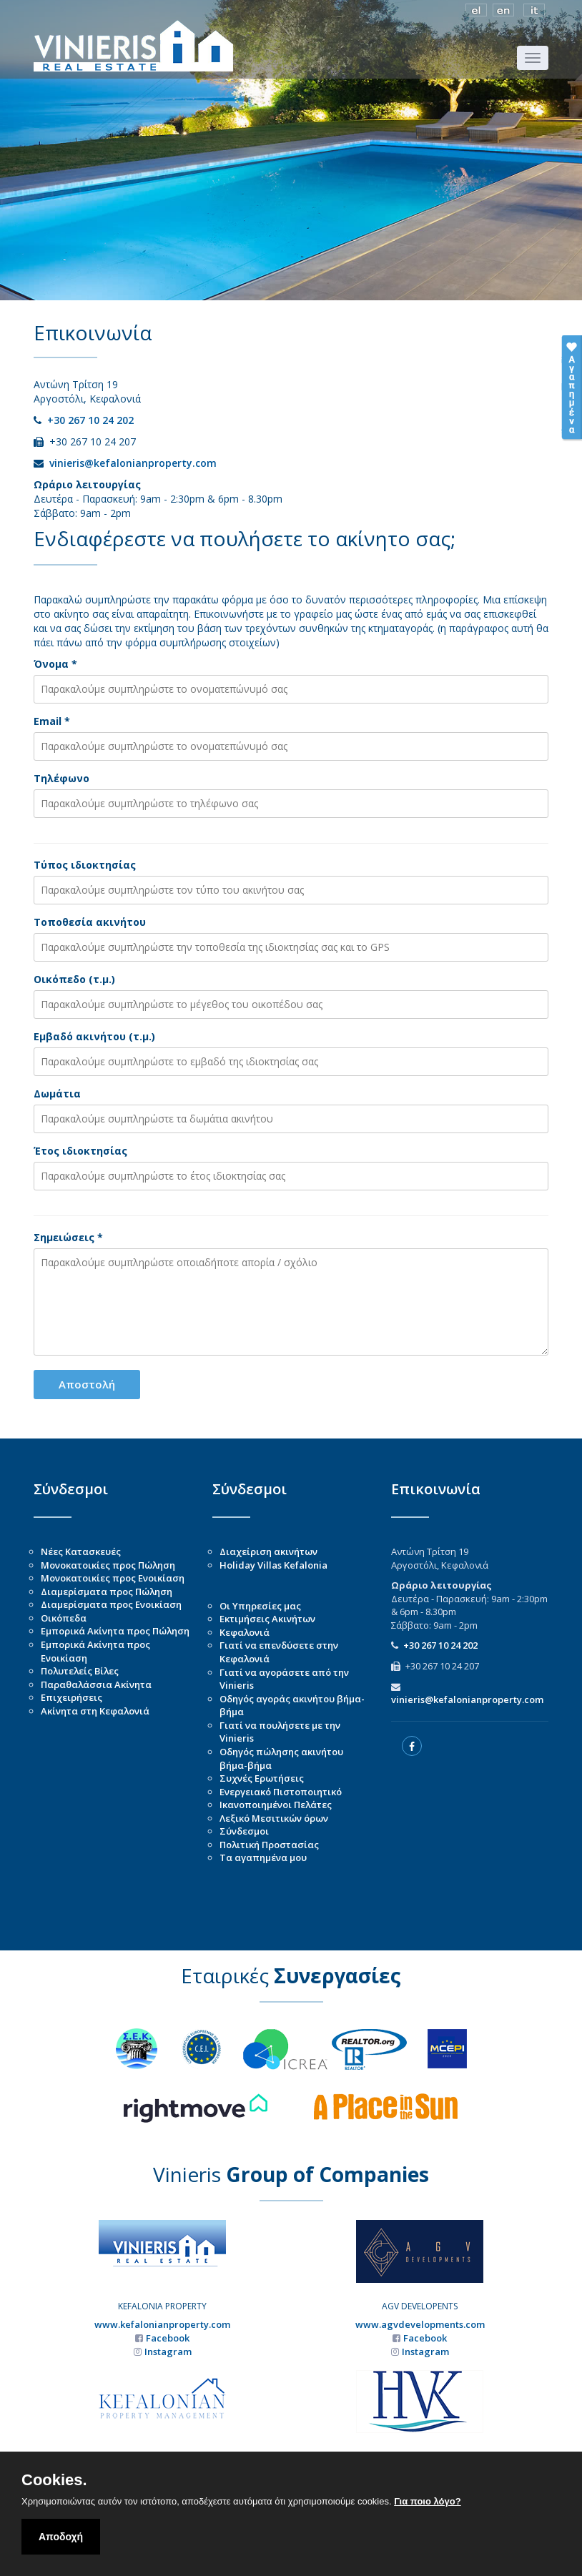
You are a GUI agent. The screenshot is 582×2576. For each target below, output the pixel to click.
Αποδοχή (61, 2536)
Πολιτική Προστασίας (269, 1844)
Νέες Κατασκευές (81, 1551)
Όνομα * (55, 664)
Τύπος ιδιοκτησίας (85, 865)
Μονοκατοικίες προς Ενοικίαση (112, 1577)
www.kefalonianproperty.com (162, 2324)
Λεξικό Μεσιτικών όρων (274, 1818)
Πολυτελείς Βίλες (80, 1670)
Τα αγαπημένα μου (263, 1857)
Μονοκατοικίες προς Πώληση (108, 1565)
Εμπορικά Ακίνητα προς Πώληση (115, 1630)
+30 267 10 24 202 (90, 420)
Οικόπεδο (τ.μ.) (74, 979)
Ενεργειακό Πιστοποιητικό (281, 1791)
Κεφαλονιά (245, 1632)
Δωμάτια (57, 1093)
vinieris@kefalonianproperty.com (133, 463)
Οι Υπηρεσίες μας (260, 1605)
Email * (52, 721)
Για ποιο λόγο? (427, 2501)
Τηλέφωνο (61, 778)
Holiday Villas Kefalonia (273, 1565)
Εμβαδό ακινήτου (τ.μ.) (94, 1036)
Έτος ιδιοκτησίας (80, 1151)
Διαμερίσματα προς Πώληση (106, 1591)
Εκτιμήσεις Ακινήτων (267, 1618)
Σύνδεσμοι (244, 1831)
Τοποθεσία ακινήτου (90, 922)
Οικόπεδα (64, 1618)
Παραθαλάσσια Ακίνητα (96, 1684)
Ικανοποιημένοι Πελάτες (276, 1804)
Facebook (167, 2337)
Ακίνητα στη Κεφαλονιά (95, 1710)
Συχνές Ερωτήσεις (262, 1778)
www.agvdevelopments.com (420, 2324)
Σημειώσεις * (68, 1237)
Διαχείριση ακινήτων (268, 1551)
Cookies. (54, 2480)
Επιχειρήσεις (71, 1697)
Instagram (168, 2351)
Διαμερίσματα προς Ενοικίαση (111, 1604)
